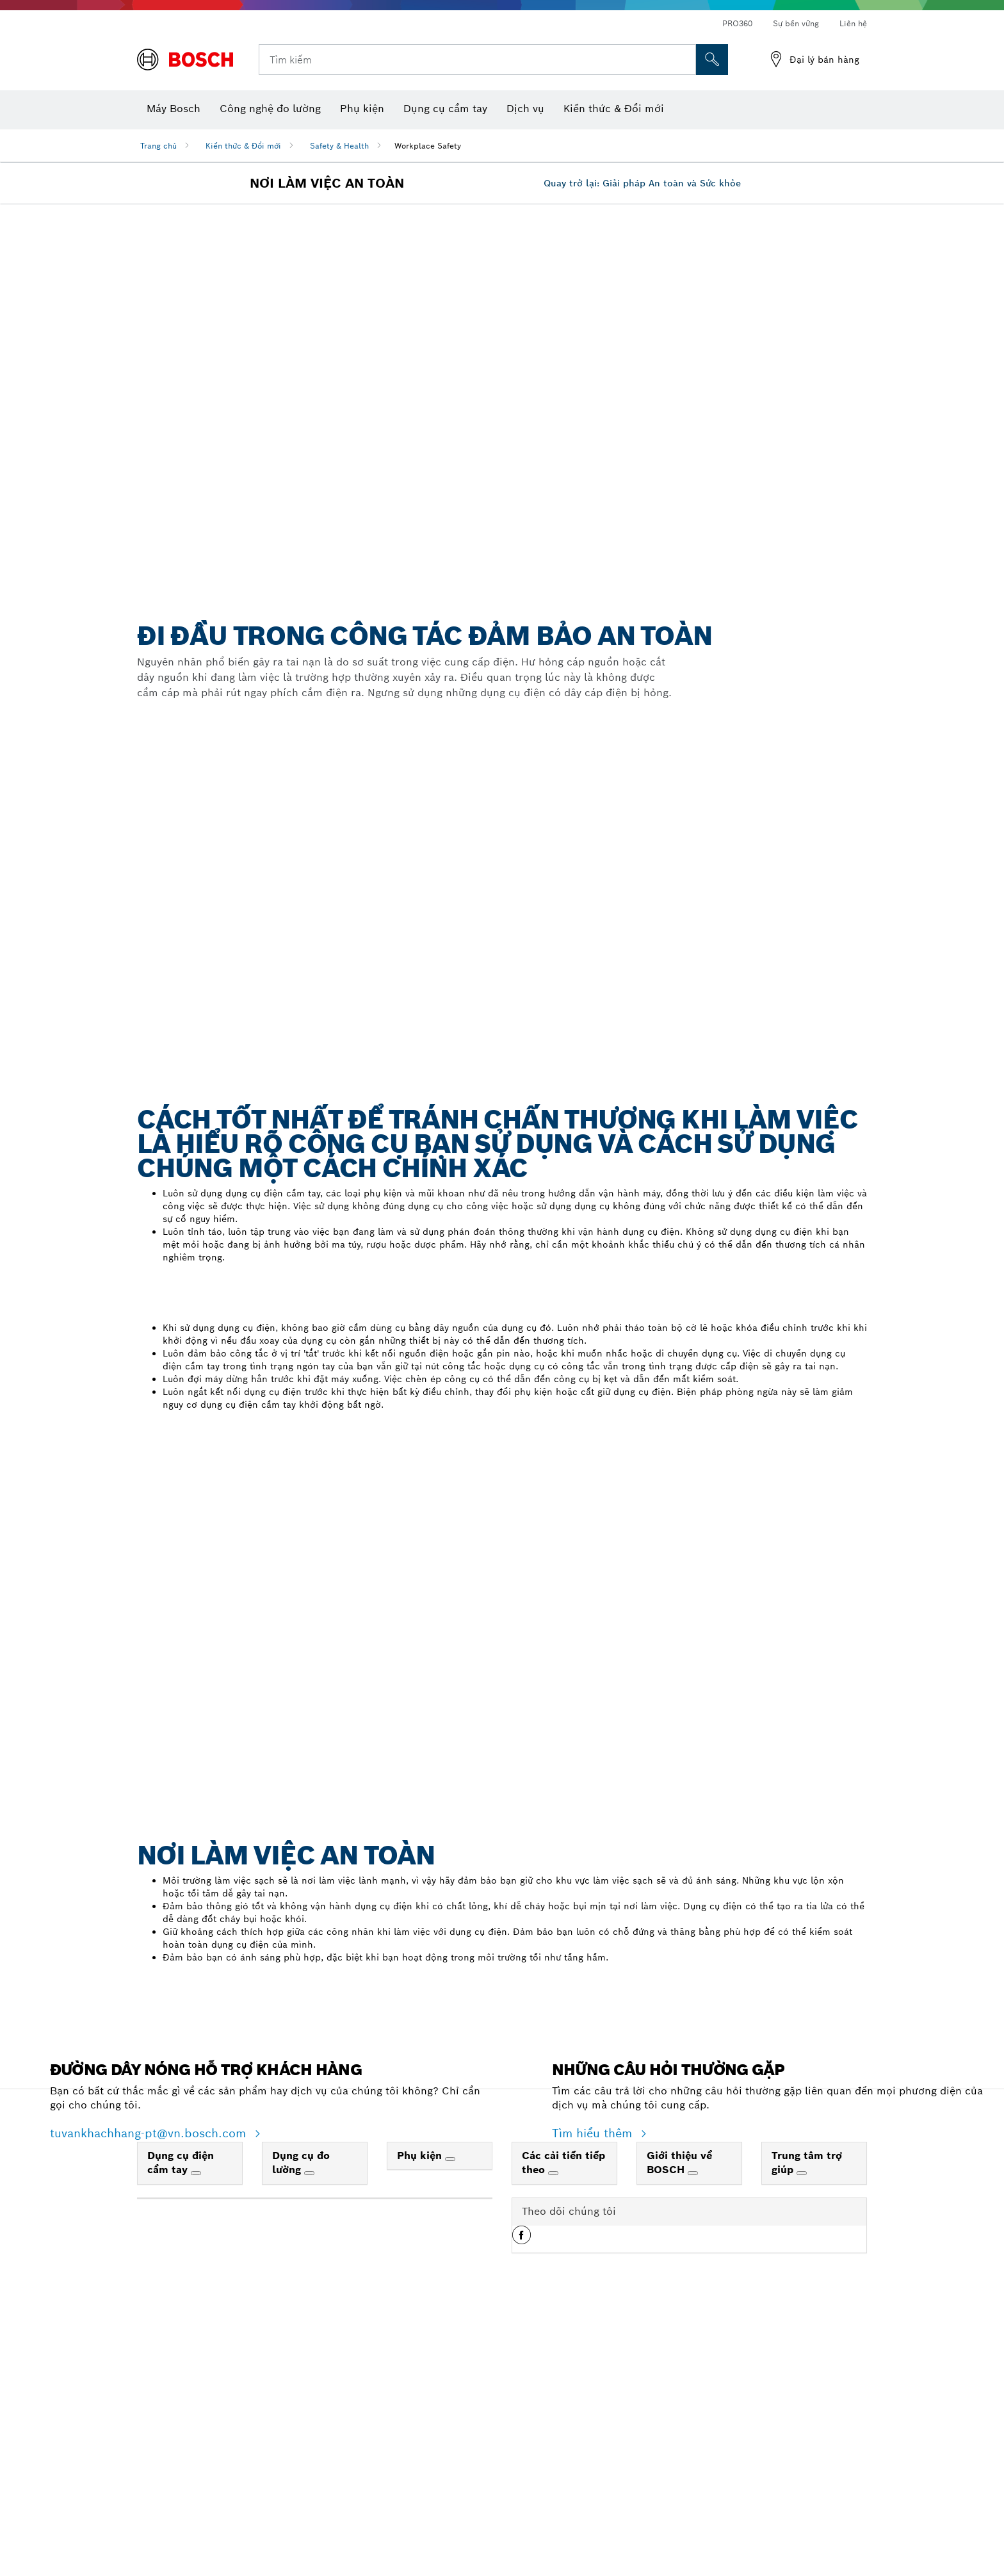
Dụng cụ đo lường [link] (301, 2375)
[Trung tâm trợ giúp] (802, 2386)
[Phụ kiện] (450, 2372)
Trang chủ (158, 146)
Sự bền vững (796, 23)
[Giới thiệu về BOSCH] (693, 2386)
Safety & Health (339, 146)
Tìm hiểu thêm (594, 2346)
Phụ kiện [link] (421, 2368)
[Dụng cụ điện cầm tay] (196, 2386)
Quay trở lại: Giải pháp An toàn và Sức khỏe (642, 468)
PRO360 (737, 23)
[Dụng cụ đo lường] (309, 2386)
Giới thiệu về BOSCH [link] (679, 2375)
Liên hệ (853, 23)
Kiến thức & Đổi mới (243, 146)
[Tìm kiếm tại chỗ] (712, 59)
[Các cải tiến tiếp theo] (553, 2386)
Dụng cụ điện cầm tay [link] (180, 2375)
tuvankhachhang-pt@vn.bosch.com (150, 2346)
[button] (521, 2453)
